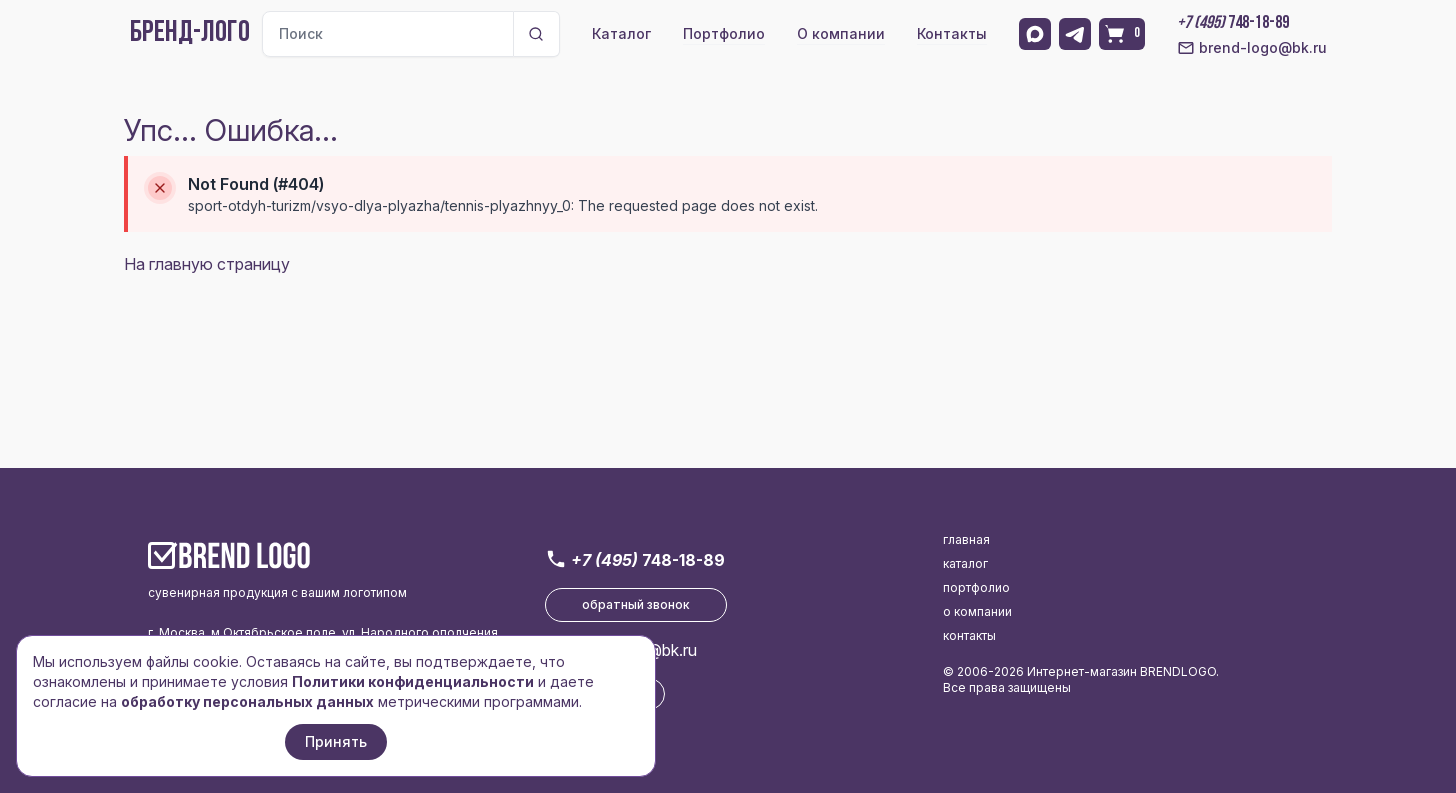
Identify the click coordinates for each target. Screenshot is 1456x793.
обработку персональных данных (247, 701)
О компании (841, 33)
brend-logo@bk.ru (1252, 48)
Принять (336, 741)
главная (966, 539)
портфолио (976, 587)
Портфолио (724, 33)
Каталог (621, 33)
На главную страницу (207, 264)
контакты (969, 635)
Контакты (952, 33)
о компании (977, 611)
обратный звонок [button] (636, 604)
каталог (965, 563)
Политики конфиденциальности (413, 681)
